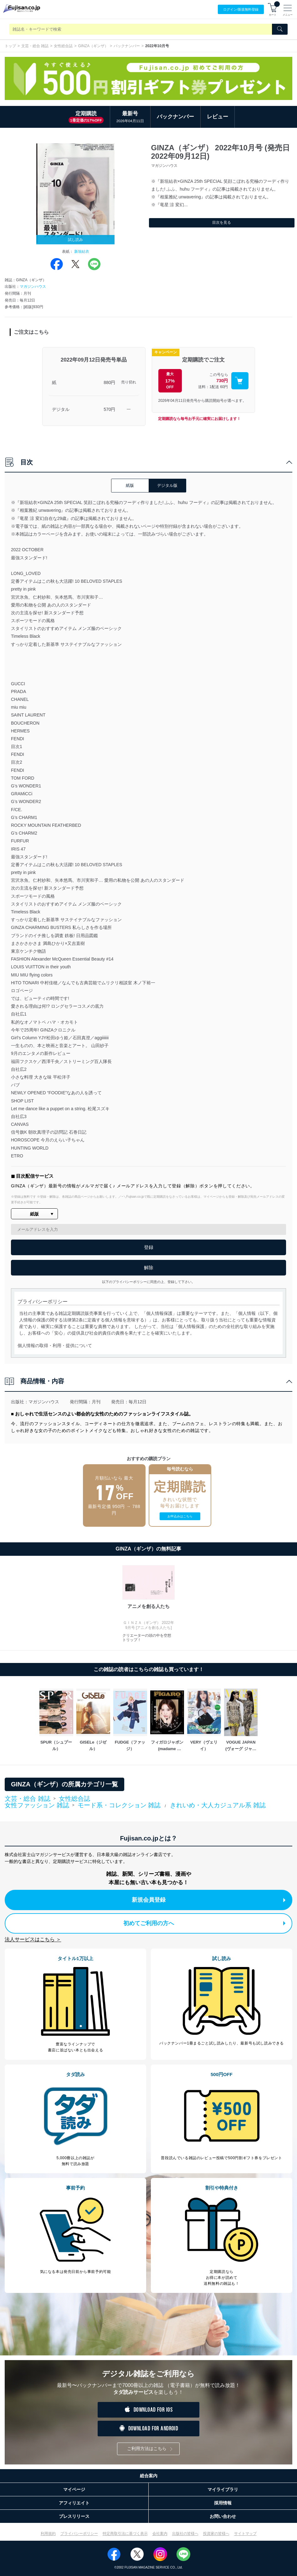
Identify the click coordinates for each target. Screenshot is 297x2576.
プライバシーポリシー (79, 2533)
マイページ (74, 2489)
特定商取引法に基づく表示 (125, 2533)
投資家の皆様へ (216, 2533)
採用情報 (223, 2502)
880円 (109, 382)
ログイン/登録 (241, 9)
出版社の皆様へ (185, 2533)
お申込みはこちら (179, 1516)
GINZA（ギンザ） (93, 46)
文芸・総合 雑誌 (35, 46)
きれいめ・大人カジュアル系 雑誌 (218, 1805)
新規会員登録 (209, 1900)
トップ (10, 46)
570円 (109, 409)
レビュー (217, 117)
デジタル (60, 409)
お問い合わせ (223, 2516)
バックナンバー (127, 46)
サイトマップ (245, 2533)
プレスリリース (74, 2516)
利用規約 (48, 2533)
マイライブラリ (222, 2489)
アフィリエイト (74, 2502)
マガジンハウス (33, 286)
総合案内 (148, 2475)
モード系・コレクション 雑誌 (119, 1805)
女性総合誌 (63, 46)
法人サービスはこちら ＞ (33, 1939)
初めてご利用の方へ (204, 1923)
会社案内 (159, 2533)
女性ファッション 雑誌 (37, 1805)
